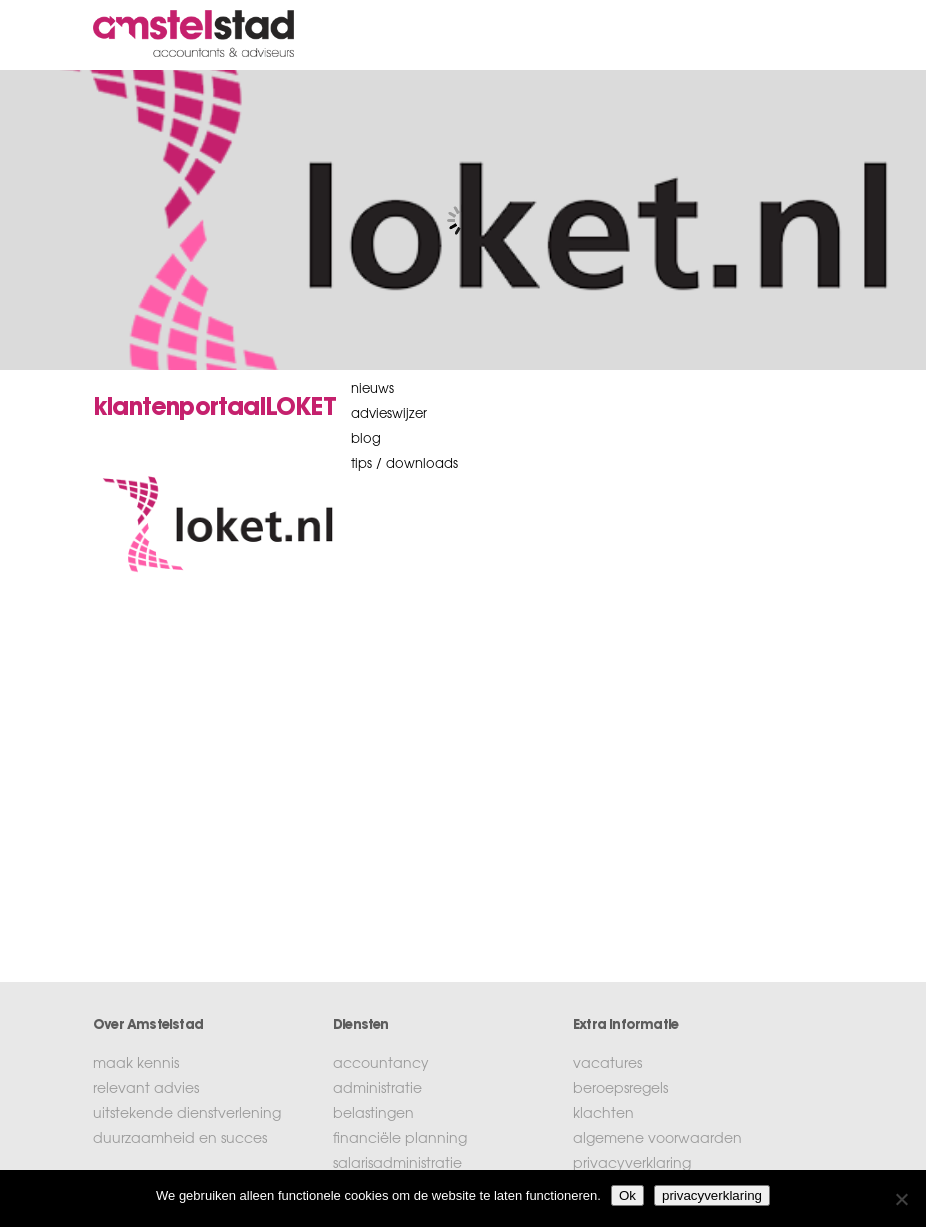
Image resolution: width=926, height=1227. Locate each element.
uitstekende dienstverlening (187, 1115)
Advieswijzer (389, 414)
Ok (627, 1195)
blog (366, 439)
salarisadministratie (397, 1165)
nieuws (372, 389)
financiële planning (400, 1140)
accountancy (381, 1065)
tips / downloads (404, 464)
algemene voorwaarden (657, 1140)
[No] (901, 1199)
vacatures (607, 1065)
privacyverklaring (632, 1165)
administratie (377, 1090)
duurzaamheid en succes (180, 1140)
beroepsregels (620, 1090)
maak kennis (136, 1065)
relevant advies (146, 1090)
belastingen (373, 1115)
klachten (603, 1115)
